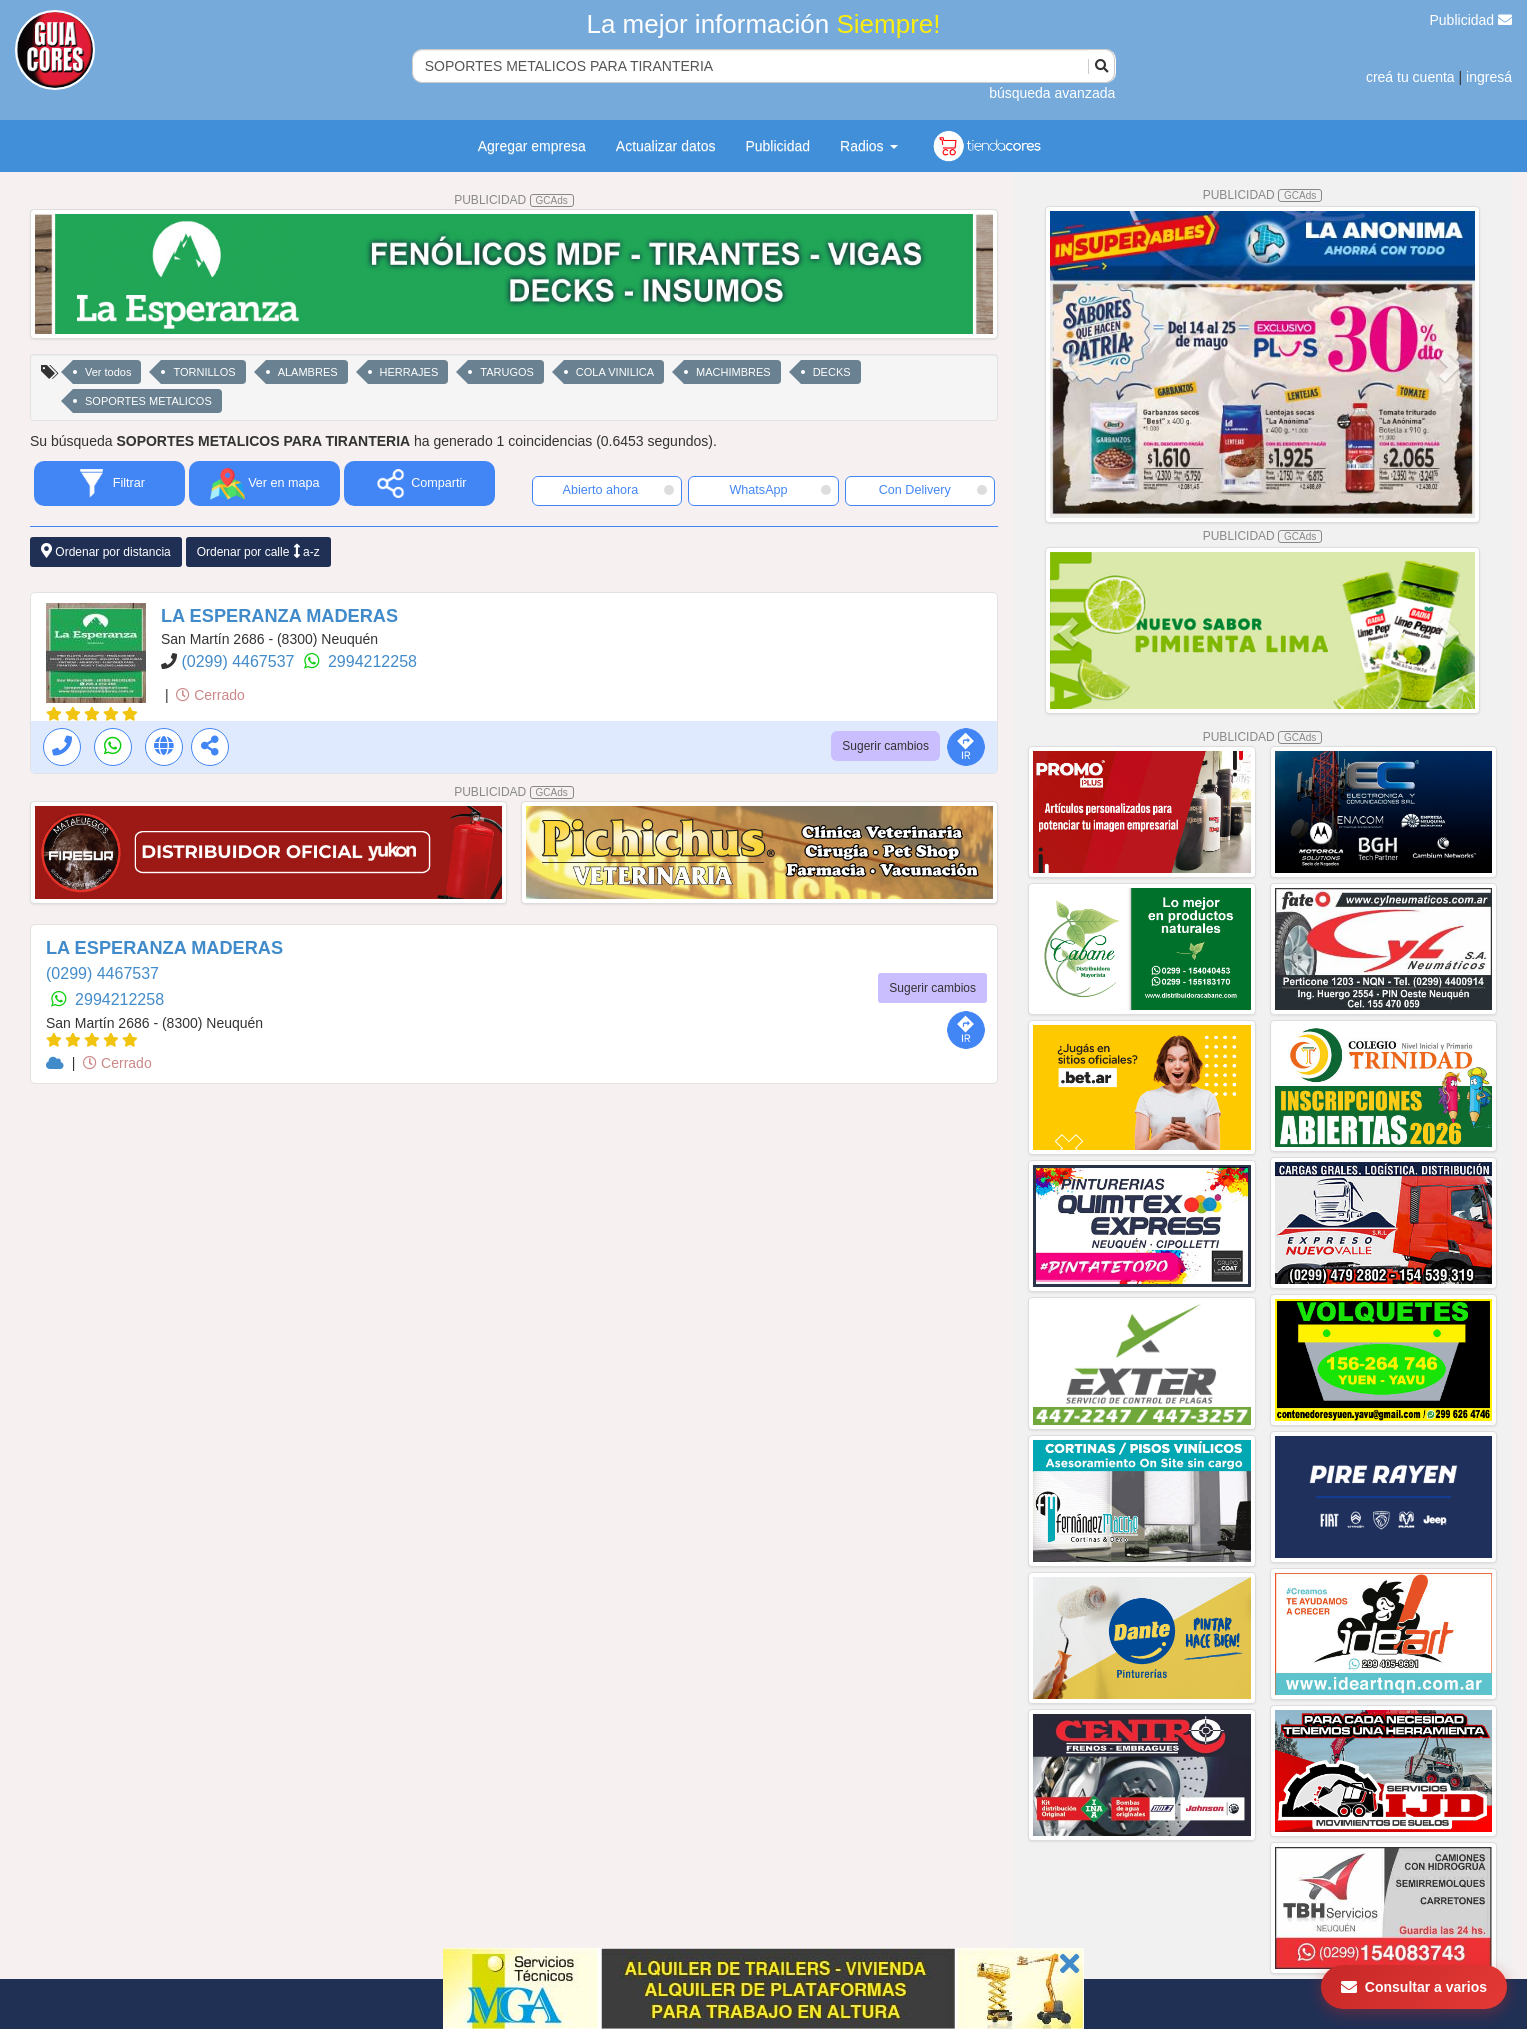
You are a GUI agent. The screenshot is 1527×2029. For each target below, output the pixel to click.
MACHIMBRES (733, 372)
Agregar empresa (532, 146)
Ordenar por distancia (106, 551)
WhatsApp (779, 490)
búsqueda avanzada (1052, 93)
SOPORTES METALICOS (148, 401)
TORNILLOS (204, 372)
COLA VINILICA (615, 372)
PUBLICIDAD (514, 200)
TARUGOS (507, 372)
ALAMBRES (308, 372)
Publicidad (1471, 20)
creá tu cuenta (1410, 77)
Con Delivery (933, 490)
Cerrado (210, 695)
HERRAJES (409, 372)
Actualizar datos (666, 146)
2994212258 (372, 661)
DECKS (832, 372)
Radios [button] (868, 146)
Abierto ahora (619, 490)
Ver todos (108, 372)
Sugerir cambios (885, 746)
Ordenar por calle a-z (258, 551)
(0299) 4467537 (239, 661)
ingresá (1489, 77)
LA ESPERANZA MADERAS (279, 616)
